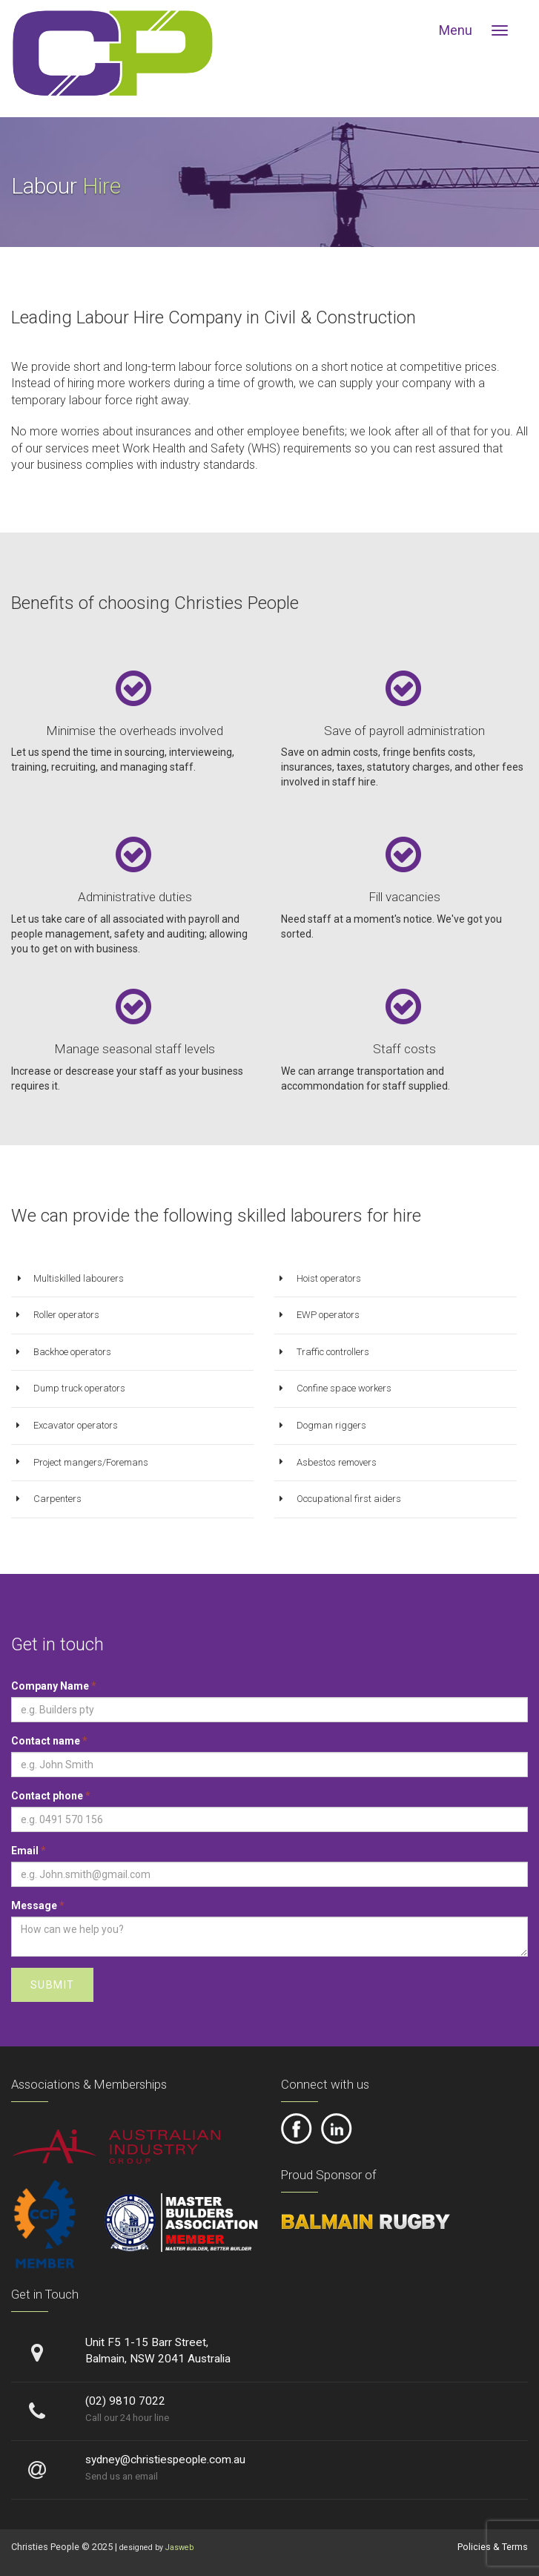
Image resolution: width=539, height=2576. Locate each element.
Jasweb (179, 2547)
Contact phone (50, 1796)
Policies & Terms (492, 2546)
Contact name (49, 1741)
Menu (455, 30)
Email (28, 1851)
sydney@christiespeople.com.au (165, 2459)
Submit (52, 1985)
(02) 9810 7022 (125, 2401)
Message (38, 1905)
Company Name (53, 1686)
